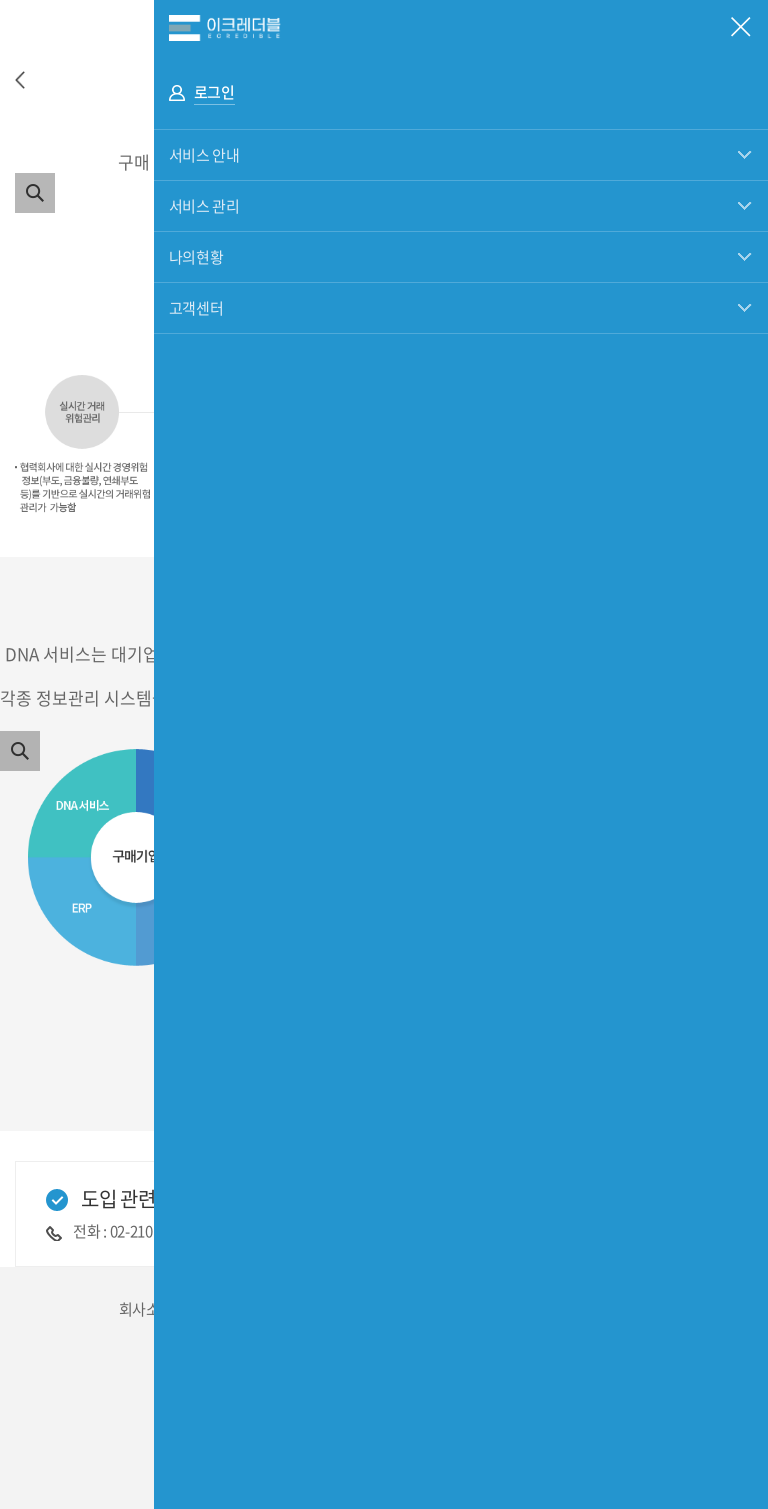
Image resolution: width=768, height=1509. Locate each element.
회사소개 (146, 1309)
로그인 (214, 92)
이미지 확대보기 (35, 193)
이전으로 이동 (20, 80)
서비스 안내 (204, 155)
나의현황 (196, 257)
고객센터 (196, 308)
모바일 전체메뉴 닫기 (741, 27)
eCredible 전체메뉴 (461, 27)
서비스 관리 (204, 206)
